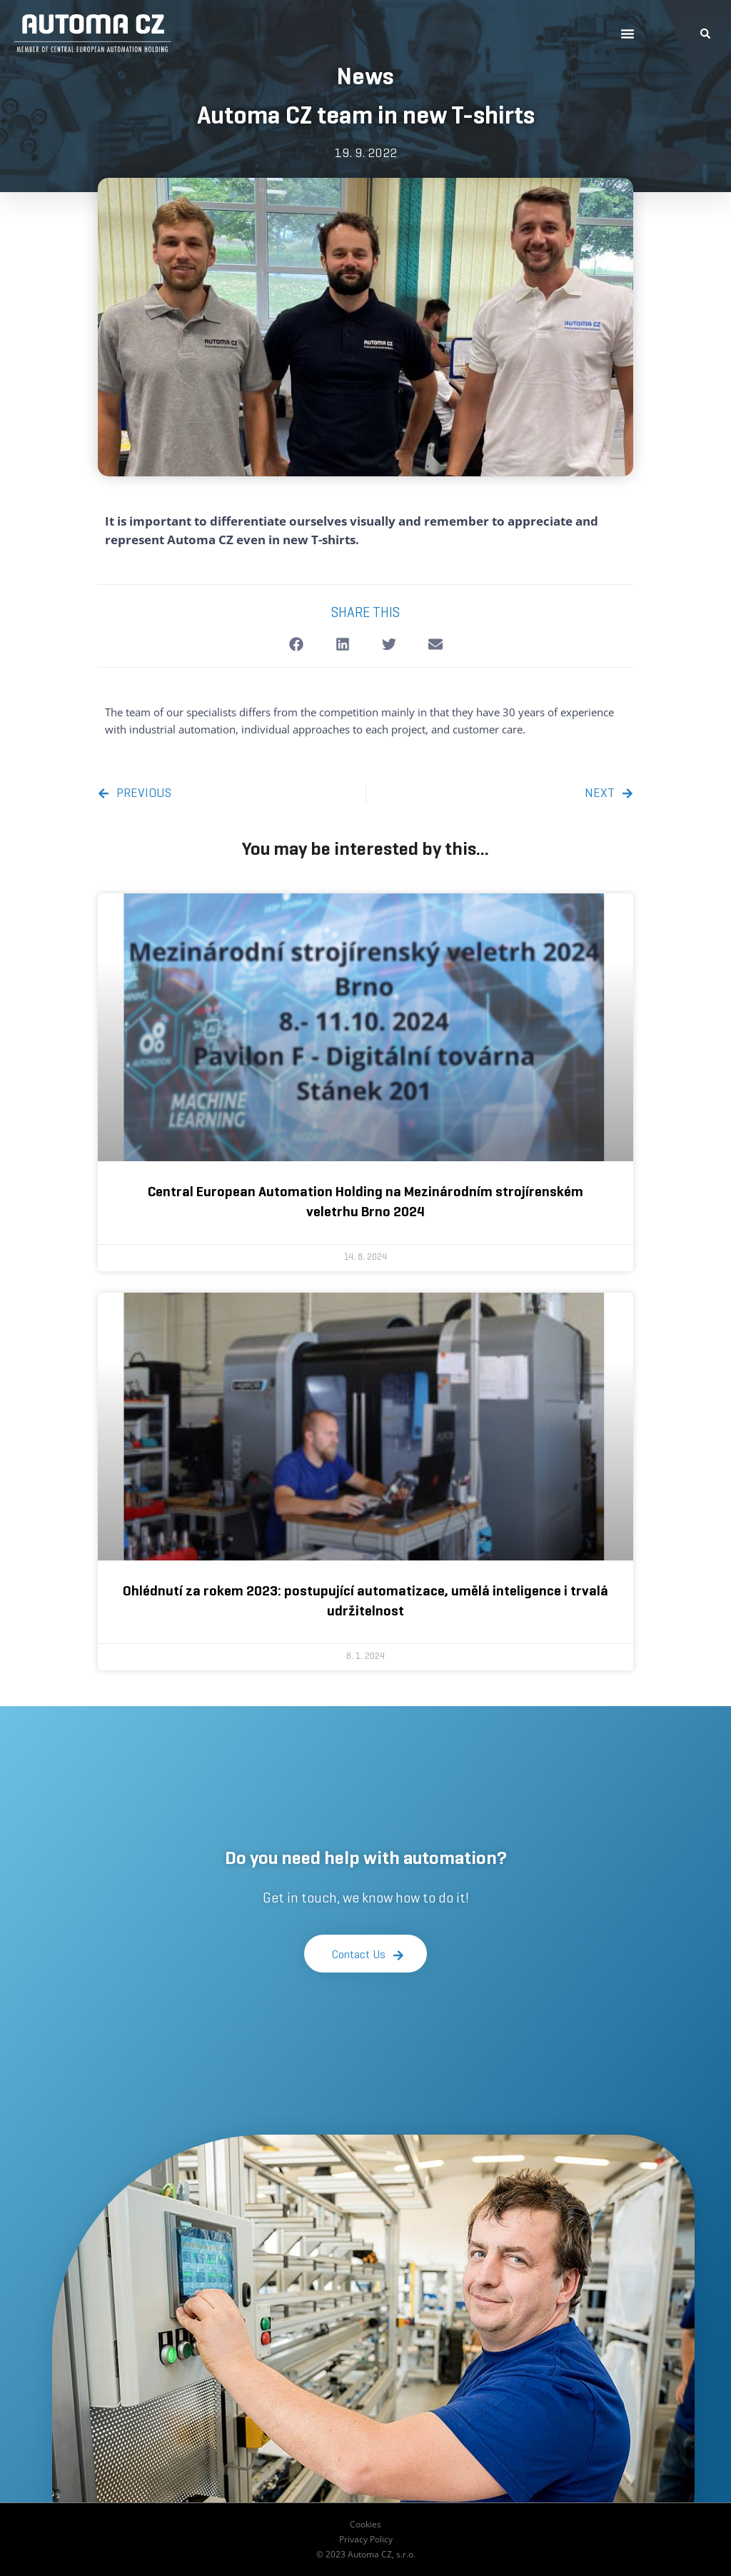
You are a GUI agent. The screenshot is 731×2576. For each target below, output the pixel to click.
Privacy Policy (366, 2539)
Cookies (365, 2524)
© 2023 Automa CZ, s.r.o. (365, 2554)
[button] (627, 33)
